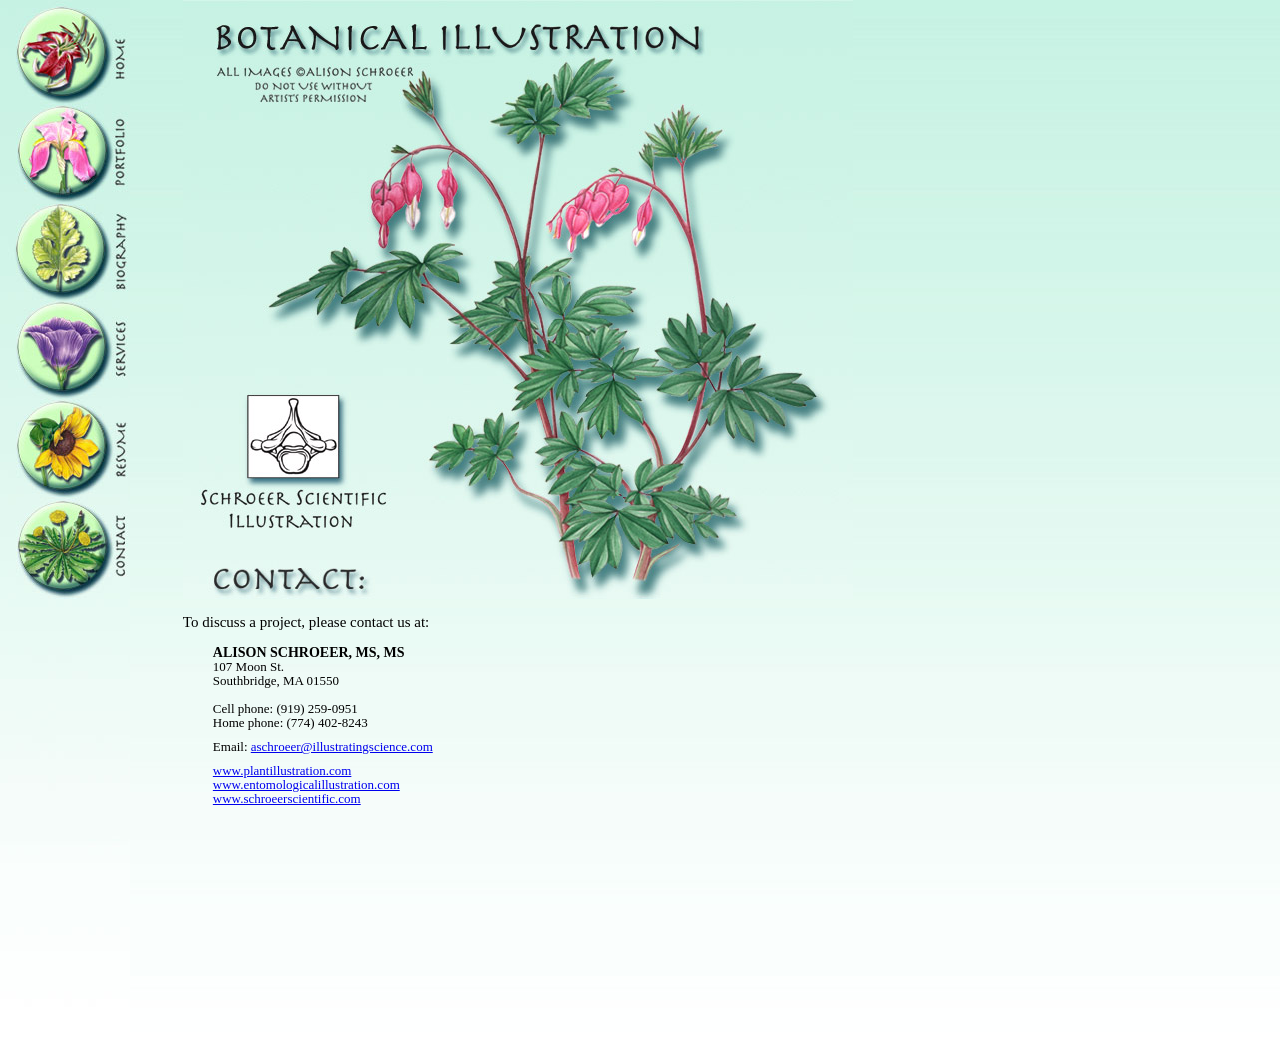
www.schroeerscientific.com (287, 798)
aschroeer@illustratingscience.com (342, 746)
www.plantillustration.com (282, 770)
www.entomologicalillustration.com (306, 784)
